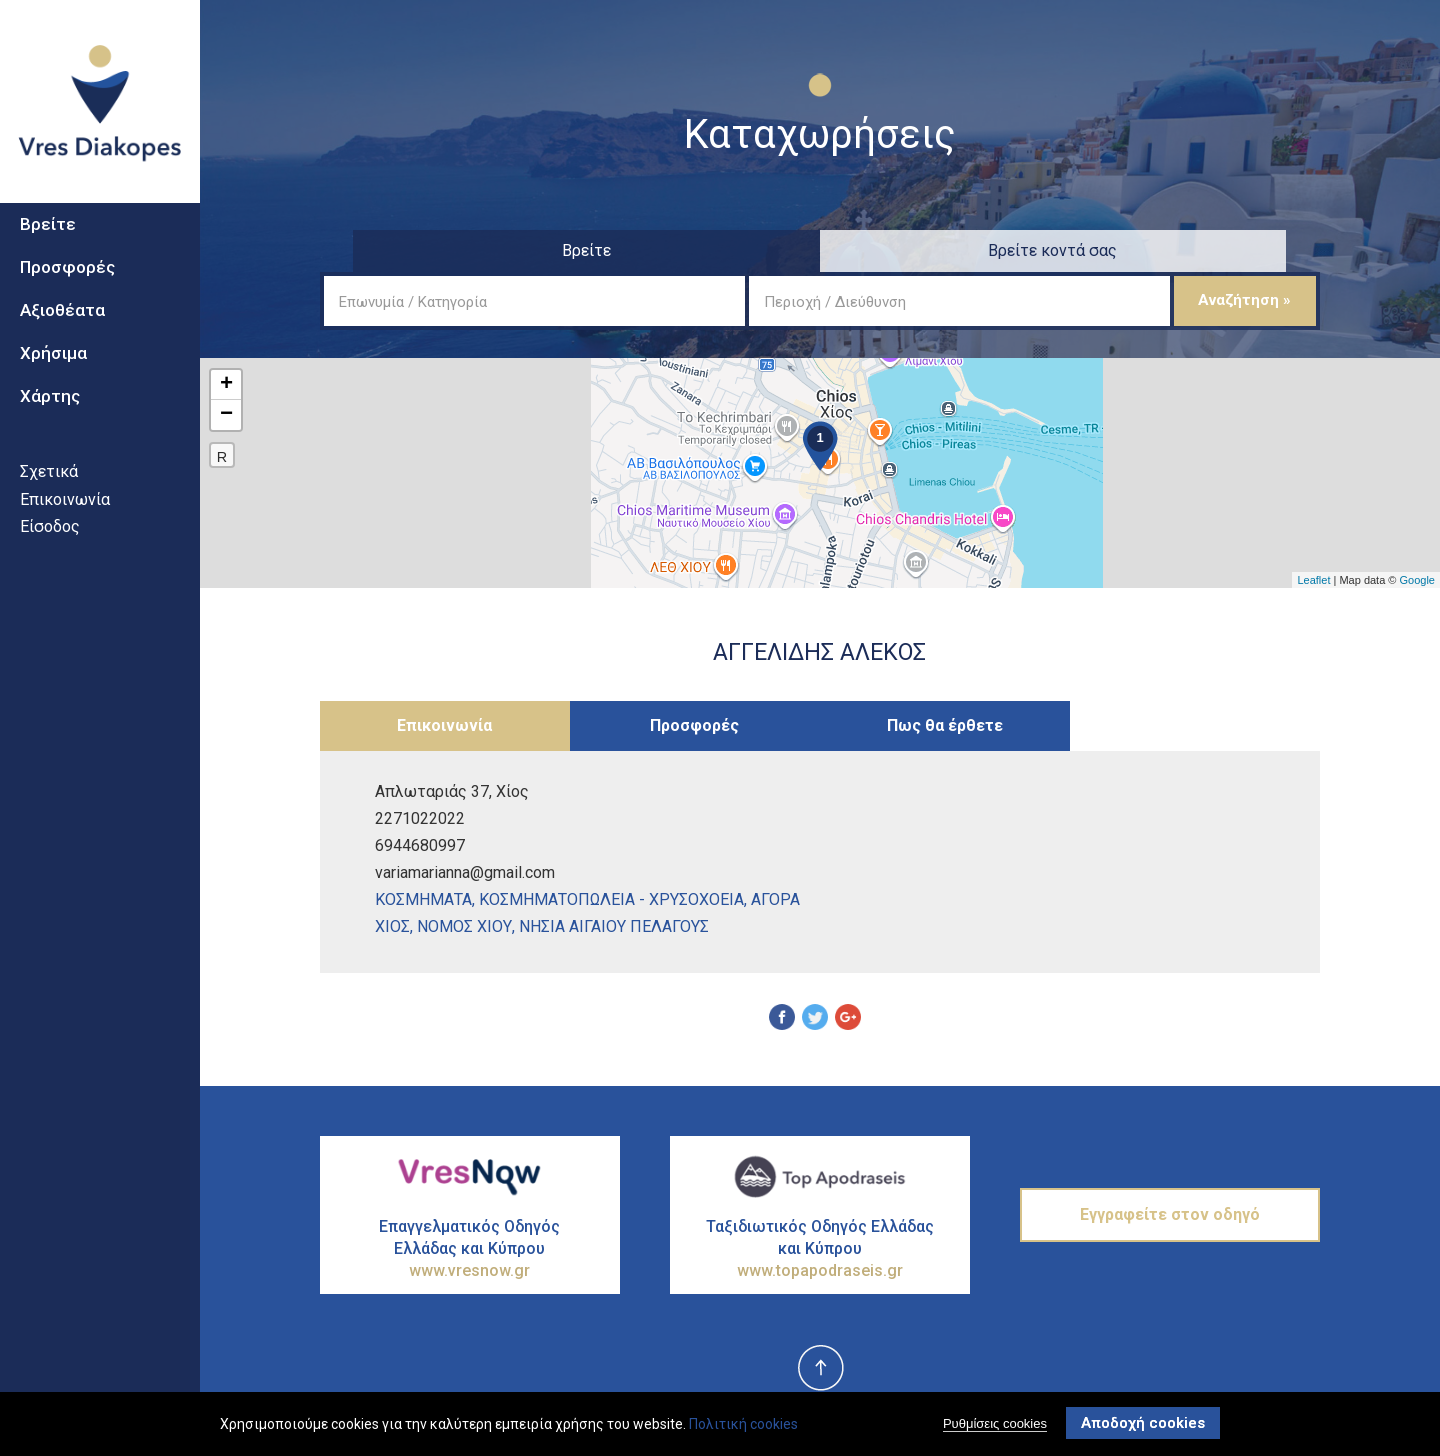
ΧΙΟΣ (392, 926)
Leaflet (1313, 580)
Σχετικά (49, 497)
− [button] (226, 415)
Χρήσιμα (53, 379)
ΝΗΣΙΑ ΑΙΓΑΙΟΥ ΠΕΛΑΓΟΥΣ (614, 926)
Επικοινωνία (65, 525)
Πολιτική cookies (743, 1424)
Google (1417, 580)
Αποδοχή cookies (1143, 1423)
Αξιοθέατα (62, 336)
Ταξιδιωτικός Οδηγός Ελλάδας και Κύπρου (820, 1249)
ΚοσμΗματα (423, 899)
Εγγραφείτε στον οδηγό (1170, 1214)
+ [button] (226, 385)
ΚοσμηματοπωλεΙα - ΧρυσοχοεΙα (611, 899)
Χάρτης (50, 422)
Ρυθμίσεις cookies (995, 1423)
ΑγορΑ (775, 899)
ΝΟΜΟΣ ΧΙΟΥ (464, 926)
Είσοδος (50, 552)
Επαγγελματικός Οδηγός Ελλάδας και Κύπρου (470, 1249)
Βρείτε (48, 251)
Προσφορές (67, 294)
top (820, 1369)
